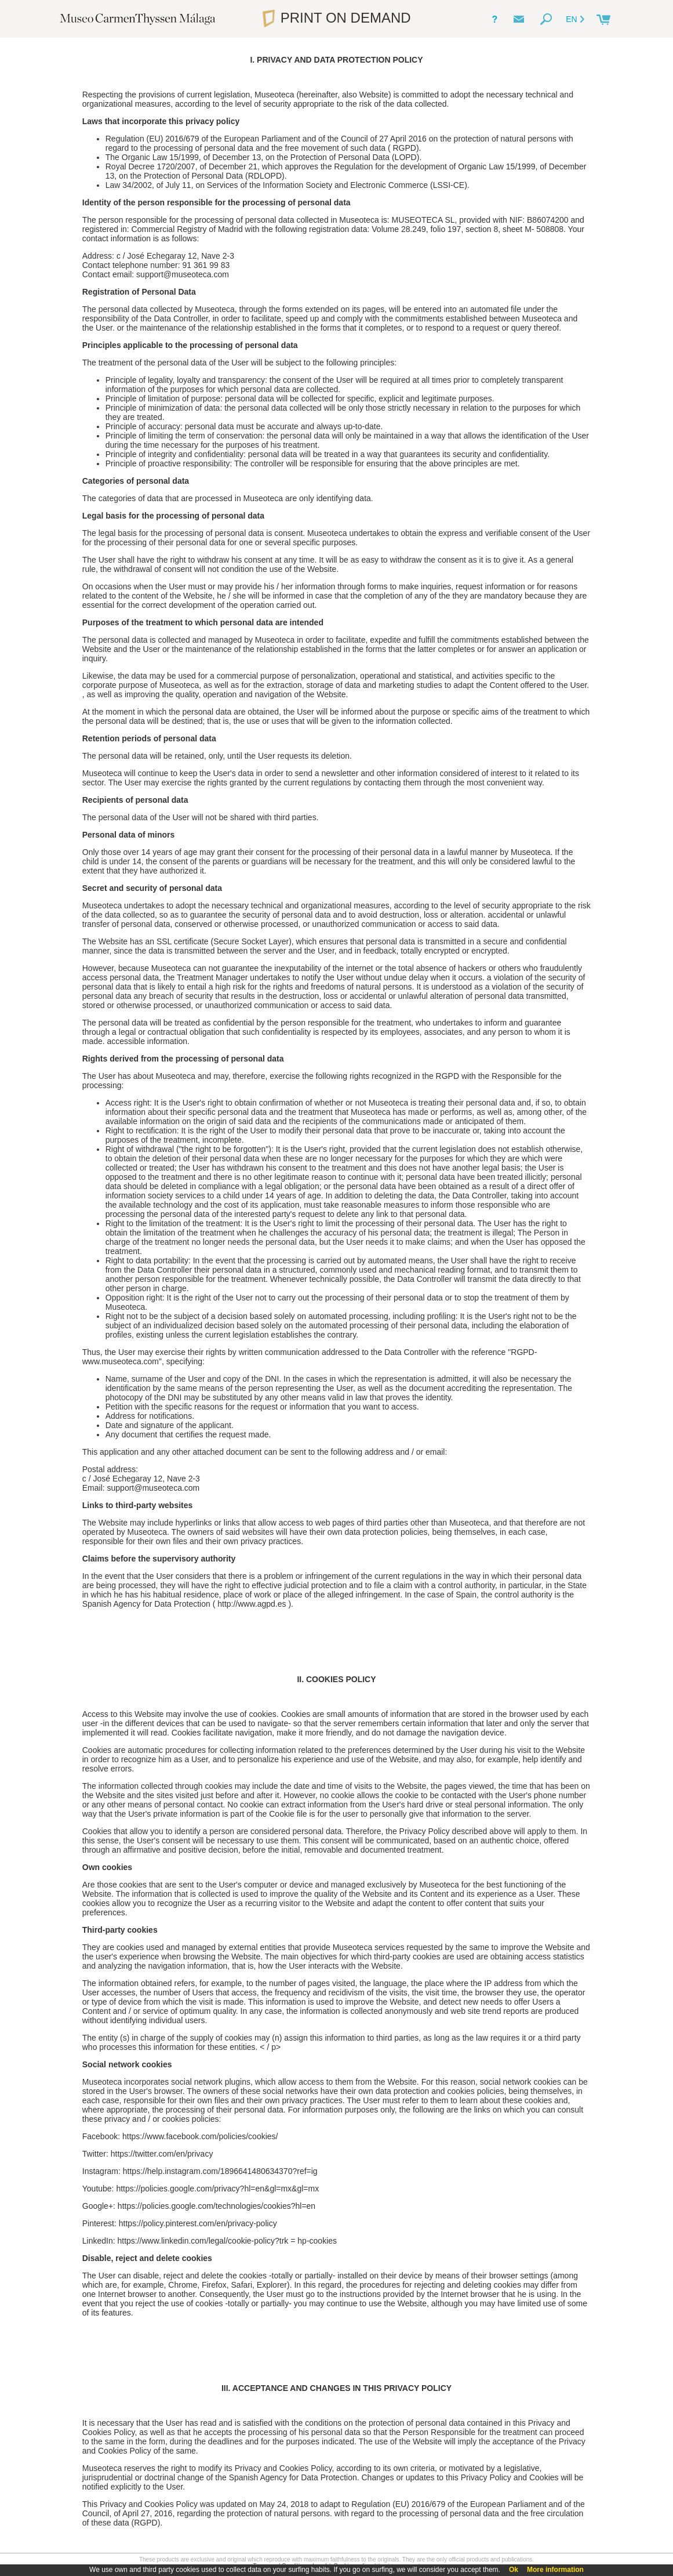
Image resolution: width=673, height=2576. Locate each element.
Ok (513, 2570)
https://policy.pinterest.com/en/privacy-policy (198, 2223)
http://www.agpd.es (251, 1603)
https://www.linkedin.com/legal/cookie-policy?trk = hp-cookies (227, 2240)
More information (555, 2570)
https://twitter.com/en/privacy (162, 2153)
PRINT (336, 18)
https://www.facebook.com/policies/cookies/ (200, 2136)
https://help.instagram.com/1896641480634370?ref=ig (220, 2171)
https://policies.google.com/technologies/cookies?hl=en (216, 2206)
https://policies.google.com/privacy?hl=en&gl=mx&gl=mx (217, 2188)
